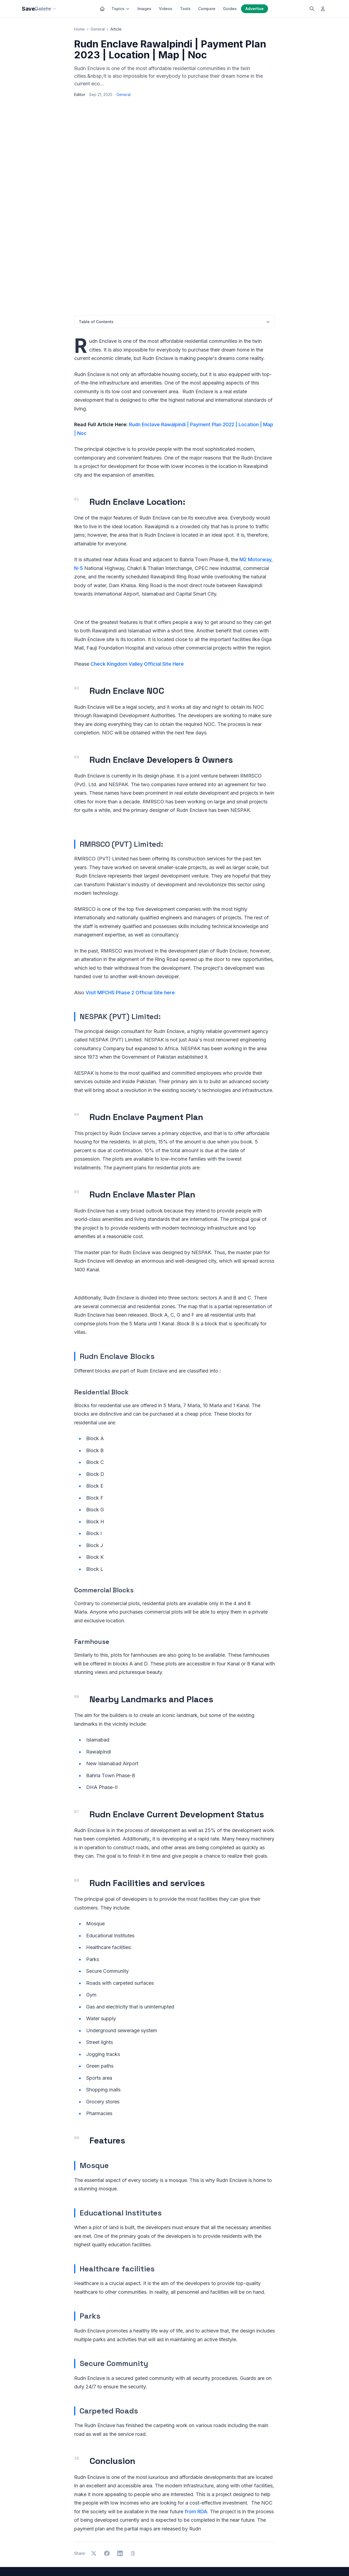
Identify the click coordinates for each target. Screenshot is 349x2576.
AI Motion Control (276, 2507)
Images (144, 8)
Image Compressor (278, 2515)
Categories (191, 2499)
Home (79, 29)
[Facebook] (302, 2561)
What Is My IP (273, 2538)
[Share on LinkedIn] (120, 2453)
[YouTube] (317, 2561)
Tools (185, 8)
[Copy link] (133, 2453)
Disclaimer (190, 2561)
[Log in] (322, 8)
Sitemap (209, 2561)
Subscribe (112, 2510)
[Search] (312, 8)
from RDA (196, 2411)
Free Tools (191, 2507)
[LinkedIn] (310, 2561)
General (98, 29)
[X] (294, 2561)
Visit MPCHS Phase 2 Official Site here (130, 892)
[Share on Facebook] (107, 2453)
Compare (206, 8)
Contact (188, 2538)
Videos (165, 8)
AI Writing (269, 2499)
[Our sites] (55, 9)
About (186, 2530)
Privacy (157, 2561)
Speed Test (271, 2530)
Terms (172, 2561)
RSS (224, 2561)
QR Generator (273, 2522)
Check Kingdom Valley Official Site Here (137, 563)
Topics (121, 8)
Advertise (254, 8)
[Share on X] (94, 2453)
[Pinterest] (325, 2561)
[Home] (102, 9)
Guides (230, 8)
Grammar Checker (277, 2492)
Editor (79, 94)
